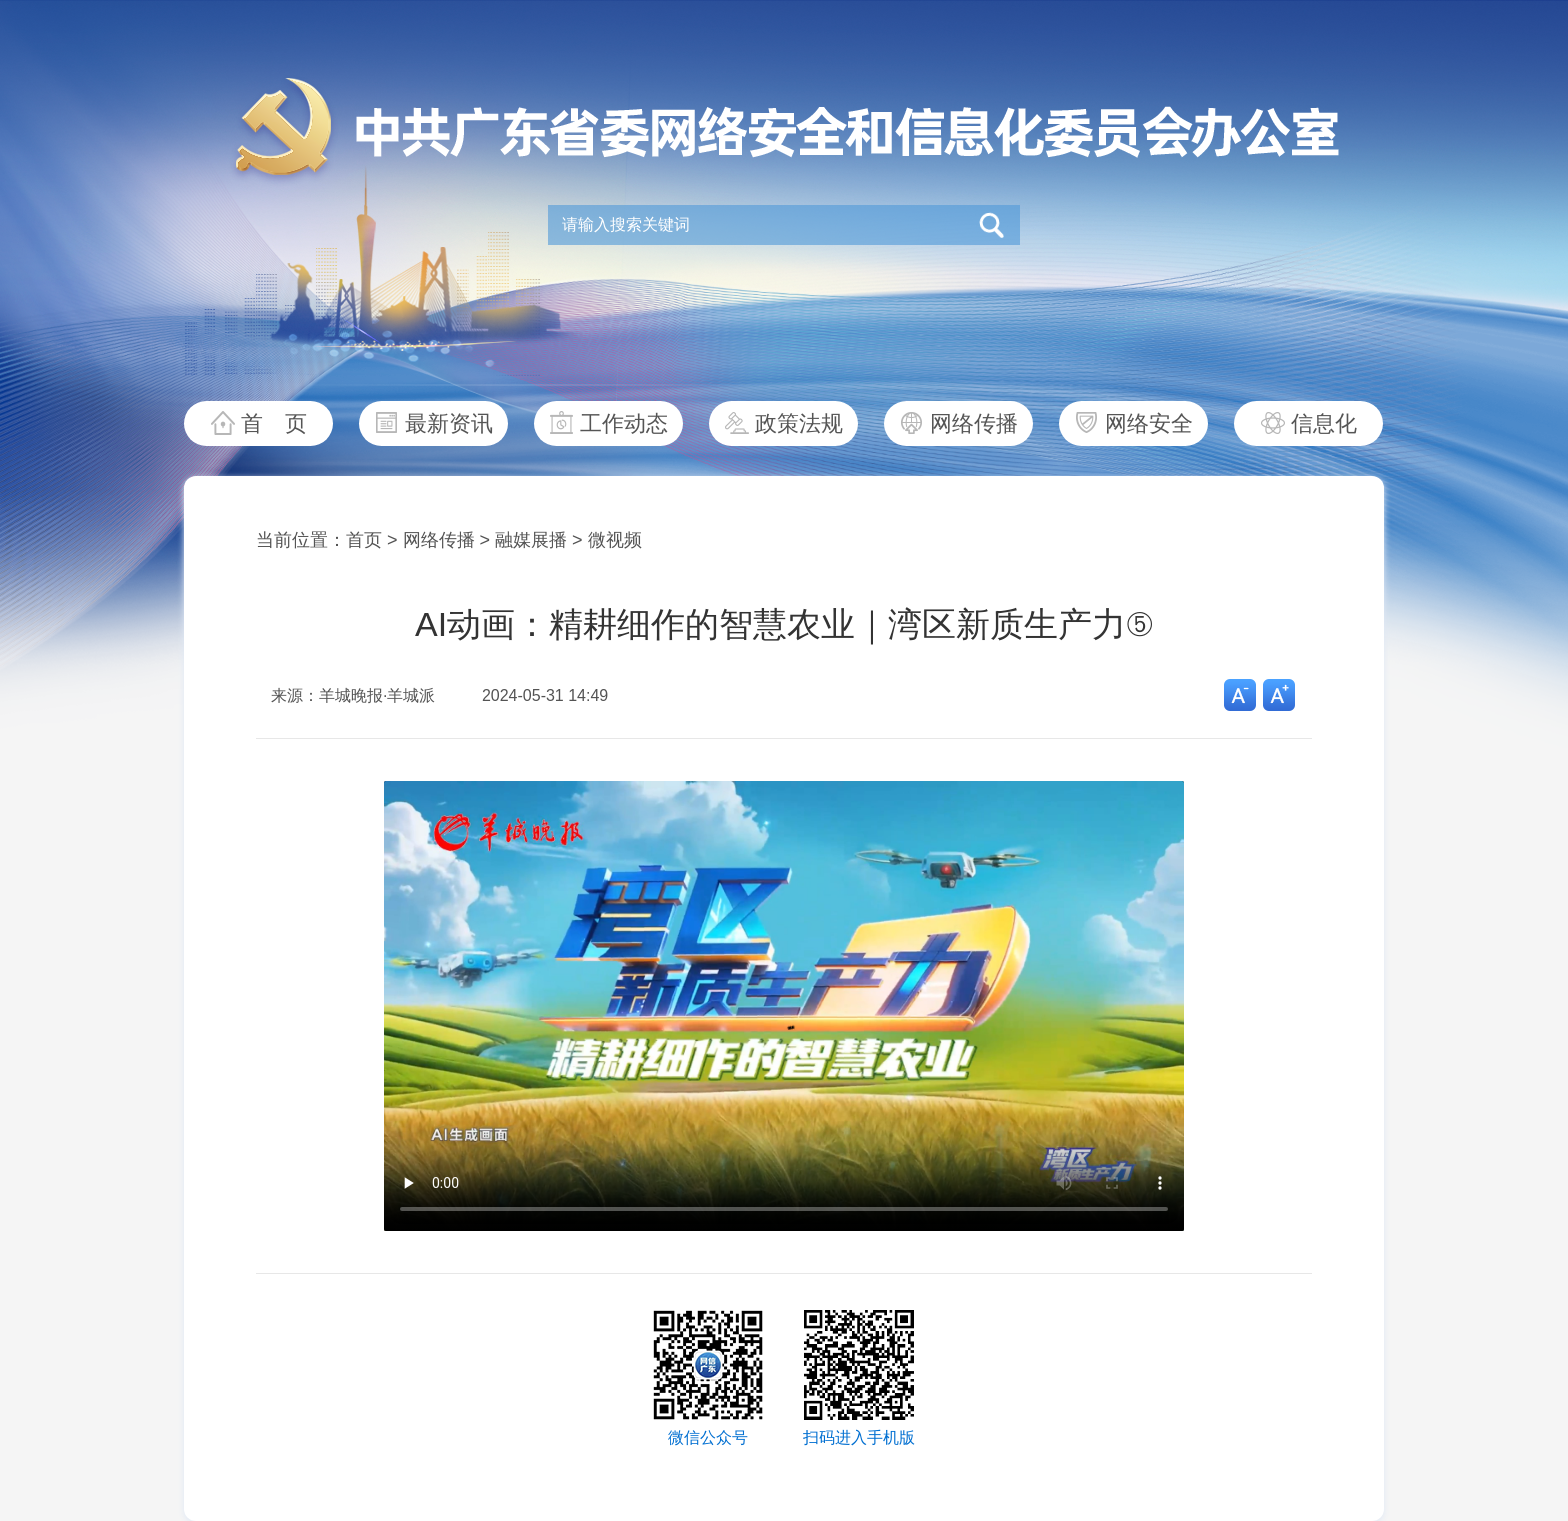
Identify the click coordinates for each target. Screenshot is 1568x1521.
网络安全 (1149, 423)
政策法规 (799, 423)
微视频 (615, 540)
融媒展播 (531, 540)
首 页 (274, 423)
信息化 (1324, 423)
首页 (364, 540)
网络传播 (974, 423)
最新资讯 (449, 423)
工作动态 (624, 423)
